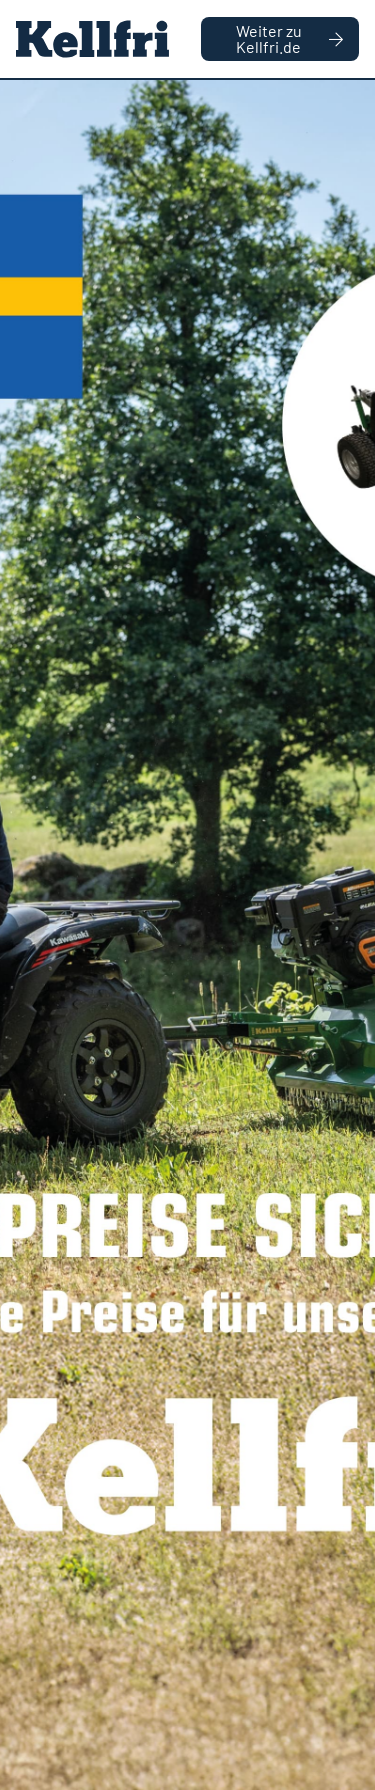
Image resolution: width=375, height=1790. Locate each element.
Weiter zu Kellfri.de (289, 38)
